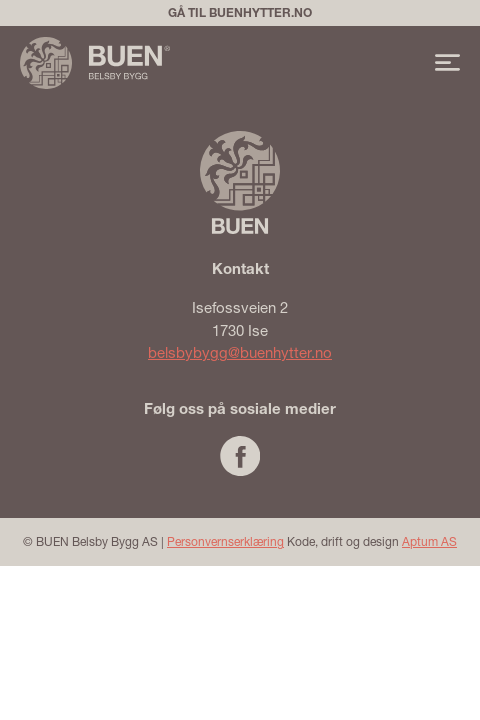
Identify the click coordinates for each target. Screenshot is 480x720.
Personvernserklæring (225, 541)
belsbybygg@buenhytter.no (240, 352)
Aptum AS (429, 541)
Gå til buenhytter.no (240, 12)
